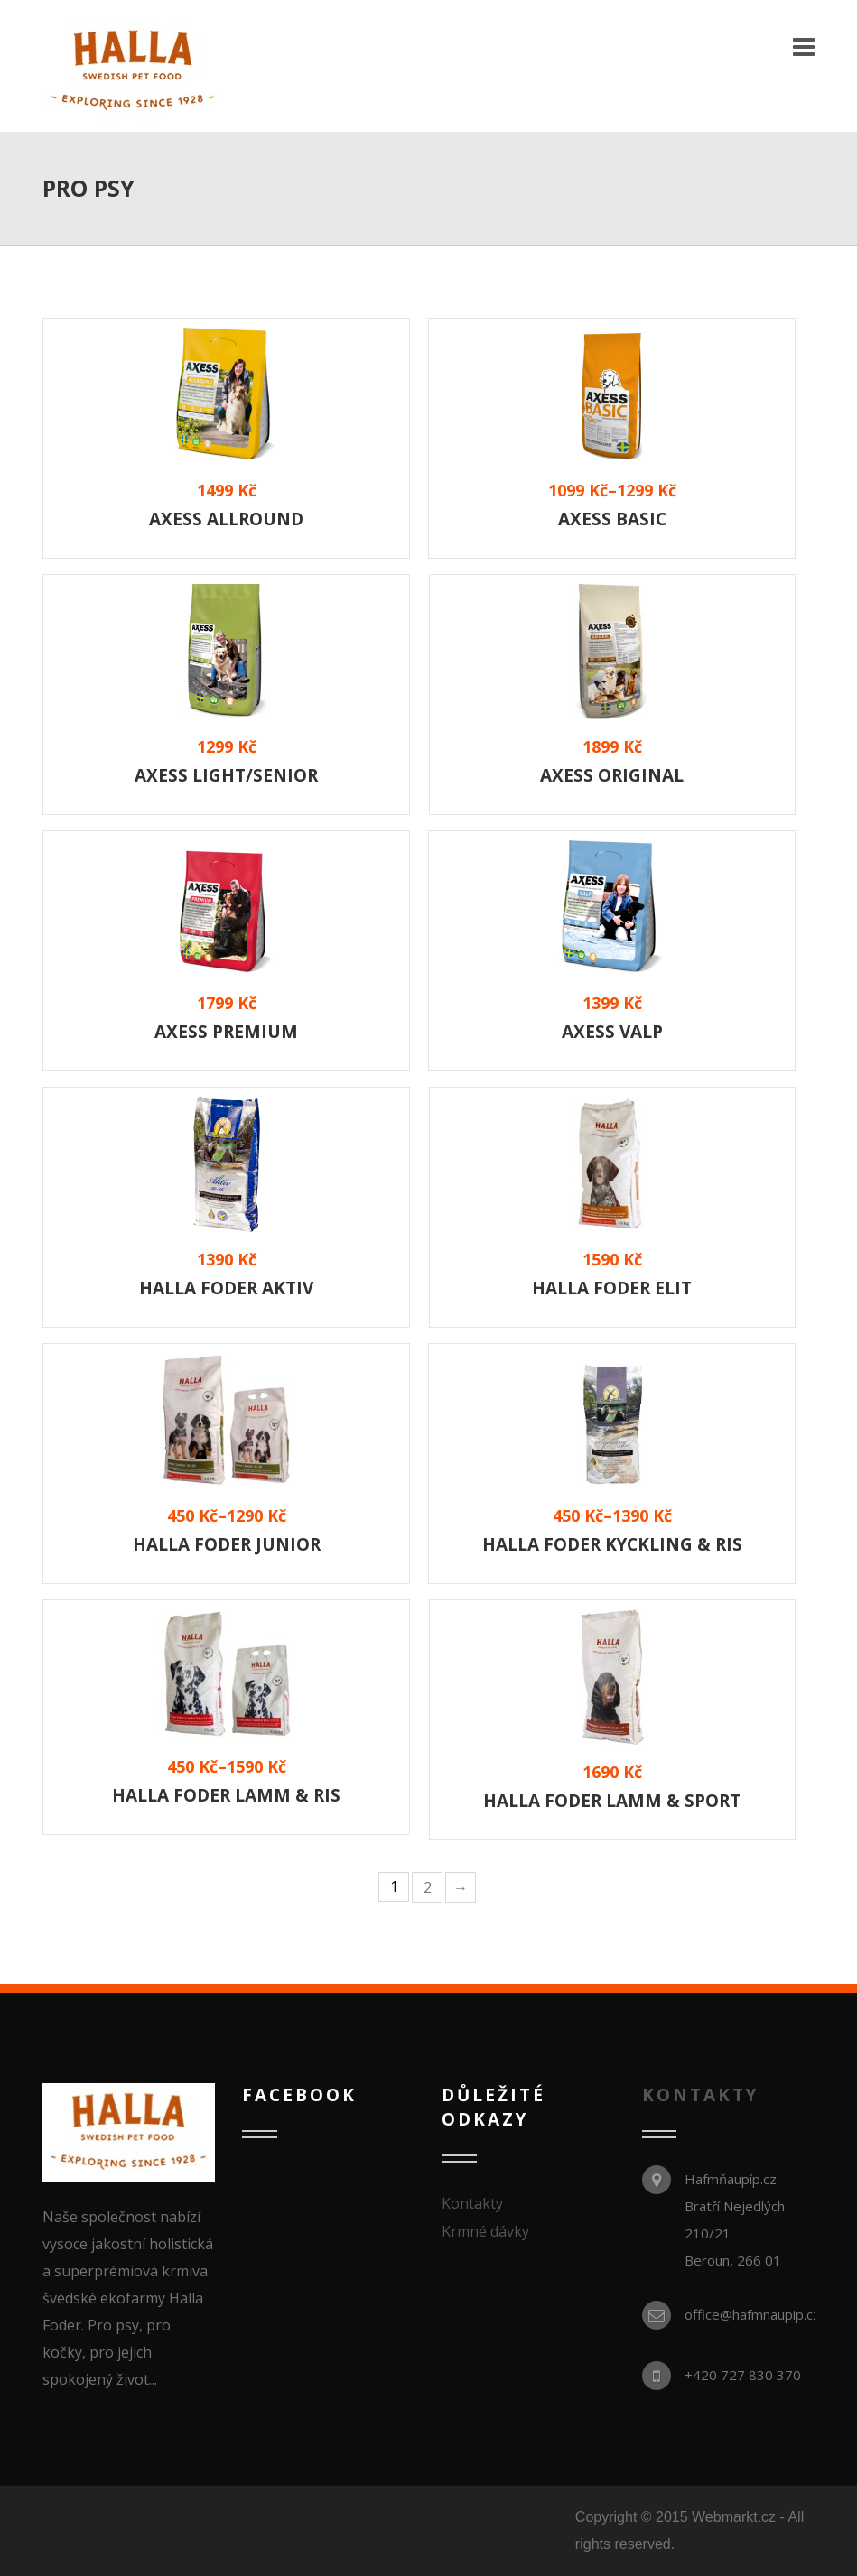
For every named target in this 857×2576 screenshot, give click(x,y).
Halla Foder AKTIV (226, 1288)
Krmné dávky (485, 2231)
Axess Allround (226, 519)
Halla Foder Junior (227, 1544)
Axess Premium (226, 1031)
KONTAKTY (700, 2095)
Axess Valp (612, 1031)
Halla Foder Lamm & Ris (226, 1795)
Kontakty (472, 2203)
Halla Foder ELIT (612, 1288)
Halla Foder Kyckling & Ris (612, 1544)
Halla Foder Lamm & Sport (612, 1800)
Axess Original (612, 775)
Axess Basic (612, 519)
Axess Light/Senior (226, 775)
